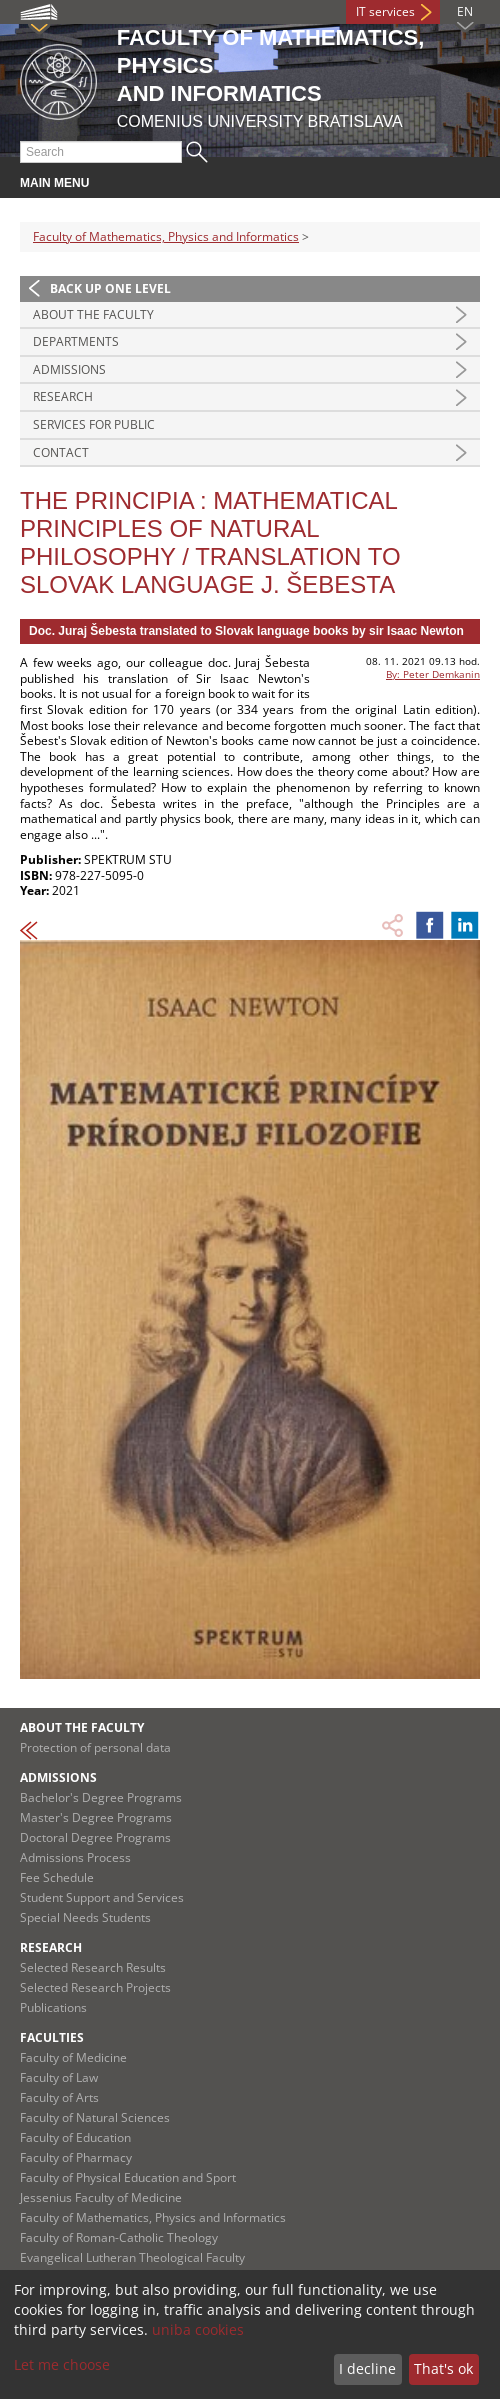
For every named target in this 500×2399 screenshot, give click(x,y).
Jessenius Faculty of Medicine (101, 2197)
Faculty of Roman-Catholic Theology (119, 2237)
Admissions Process (75, 1857)
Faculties (52, 2037)
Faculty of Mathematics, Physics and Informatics (166, 236)
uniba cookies (198, 2329)
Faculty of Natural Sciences (95, 2117)
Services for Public (94, 424)
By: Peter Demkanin (433, 674)
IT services (385, 11)
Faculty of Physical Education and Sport (128, 2177)
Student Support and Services (102, 1897)
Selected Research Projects (95, 1987)
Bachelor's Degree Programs (101, 1797)
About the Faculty (93, 314)
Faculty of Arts (59, 2097)
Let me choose (62, 2364)
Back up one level (110, 288)
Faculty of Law (59, 2077)
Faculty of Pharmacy (76, 2157)
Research (63, 396)
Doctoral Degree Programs (95, 1837)
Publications (53, 2007)
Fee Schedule (57, 1877)
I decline (367, 2368)
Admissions (69, 369)
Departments (76, 341)
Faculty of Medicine (73, 2057)
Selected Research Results (93, 1967)
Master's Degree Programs (96, 1817)
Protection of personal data (95, 1747)
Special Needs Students (85, 1917)
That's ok (443, 2368)
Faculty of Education (75, 2137)
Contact (61, 452)
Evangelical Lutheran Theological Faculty (132, 2257)
